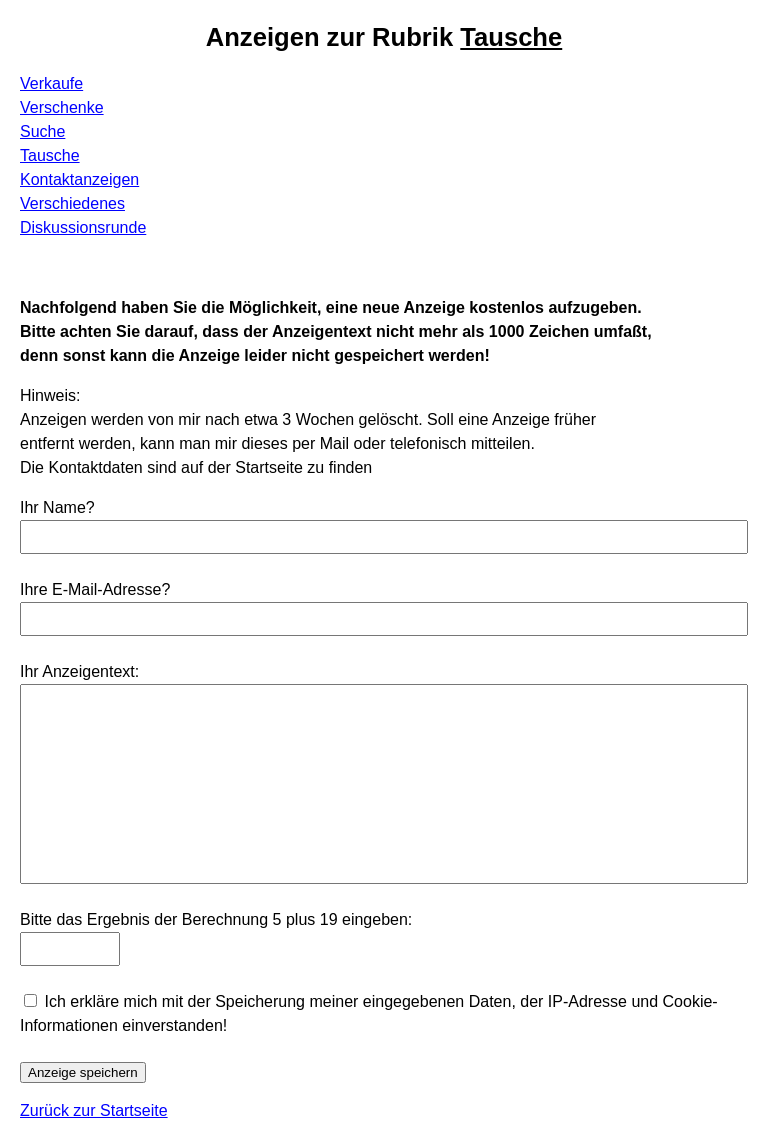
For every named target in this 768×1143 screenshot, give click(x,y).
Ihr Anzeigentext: (79, 671)
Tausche (50, 155)
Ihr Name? (57, 507)
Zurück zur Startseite (94, 1110)
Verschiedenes (72, 203)
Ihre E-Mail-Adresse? (95, 589)
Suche (42, 131)
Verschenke (62, 107)
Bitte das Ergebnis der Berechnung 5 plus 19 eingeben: (216, 919)
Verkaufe (51, 83)
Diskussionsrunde (83, 227)
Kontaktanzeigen (79, 179)
